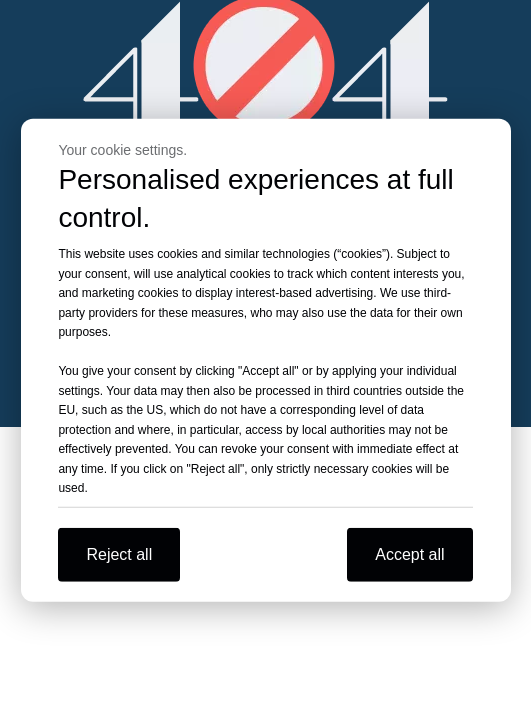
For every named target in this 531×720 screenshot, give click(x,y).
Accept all (409, 553)
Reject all (119, 553)
